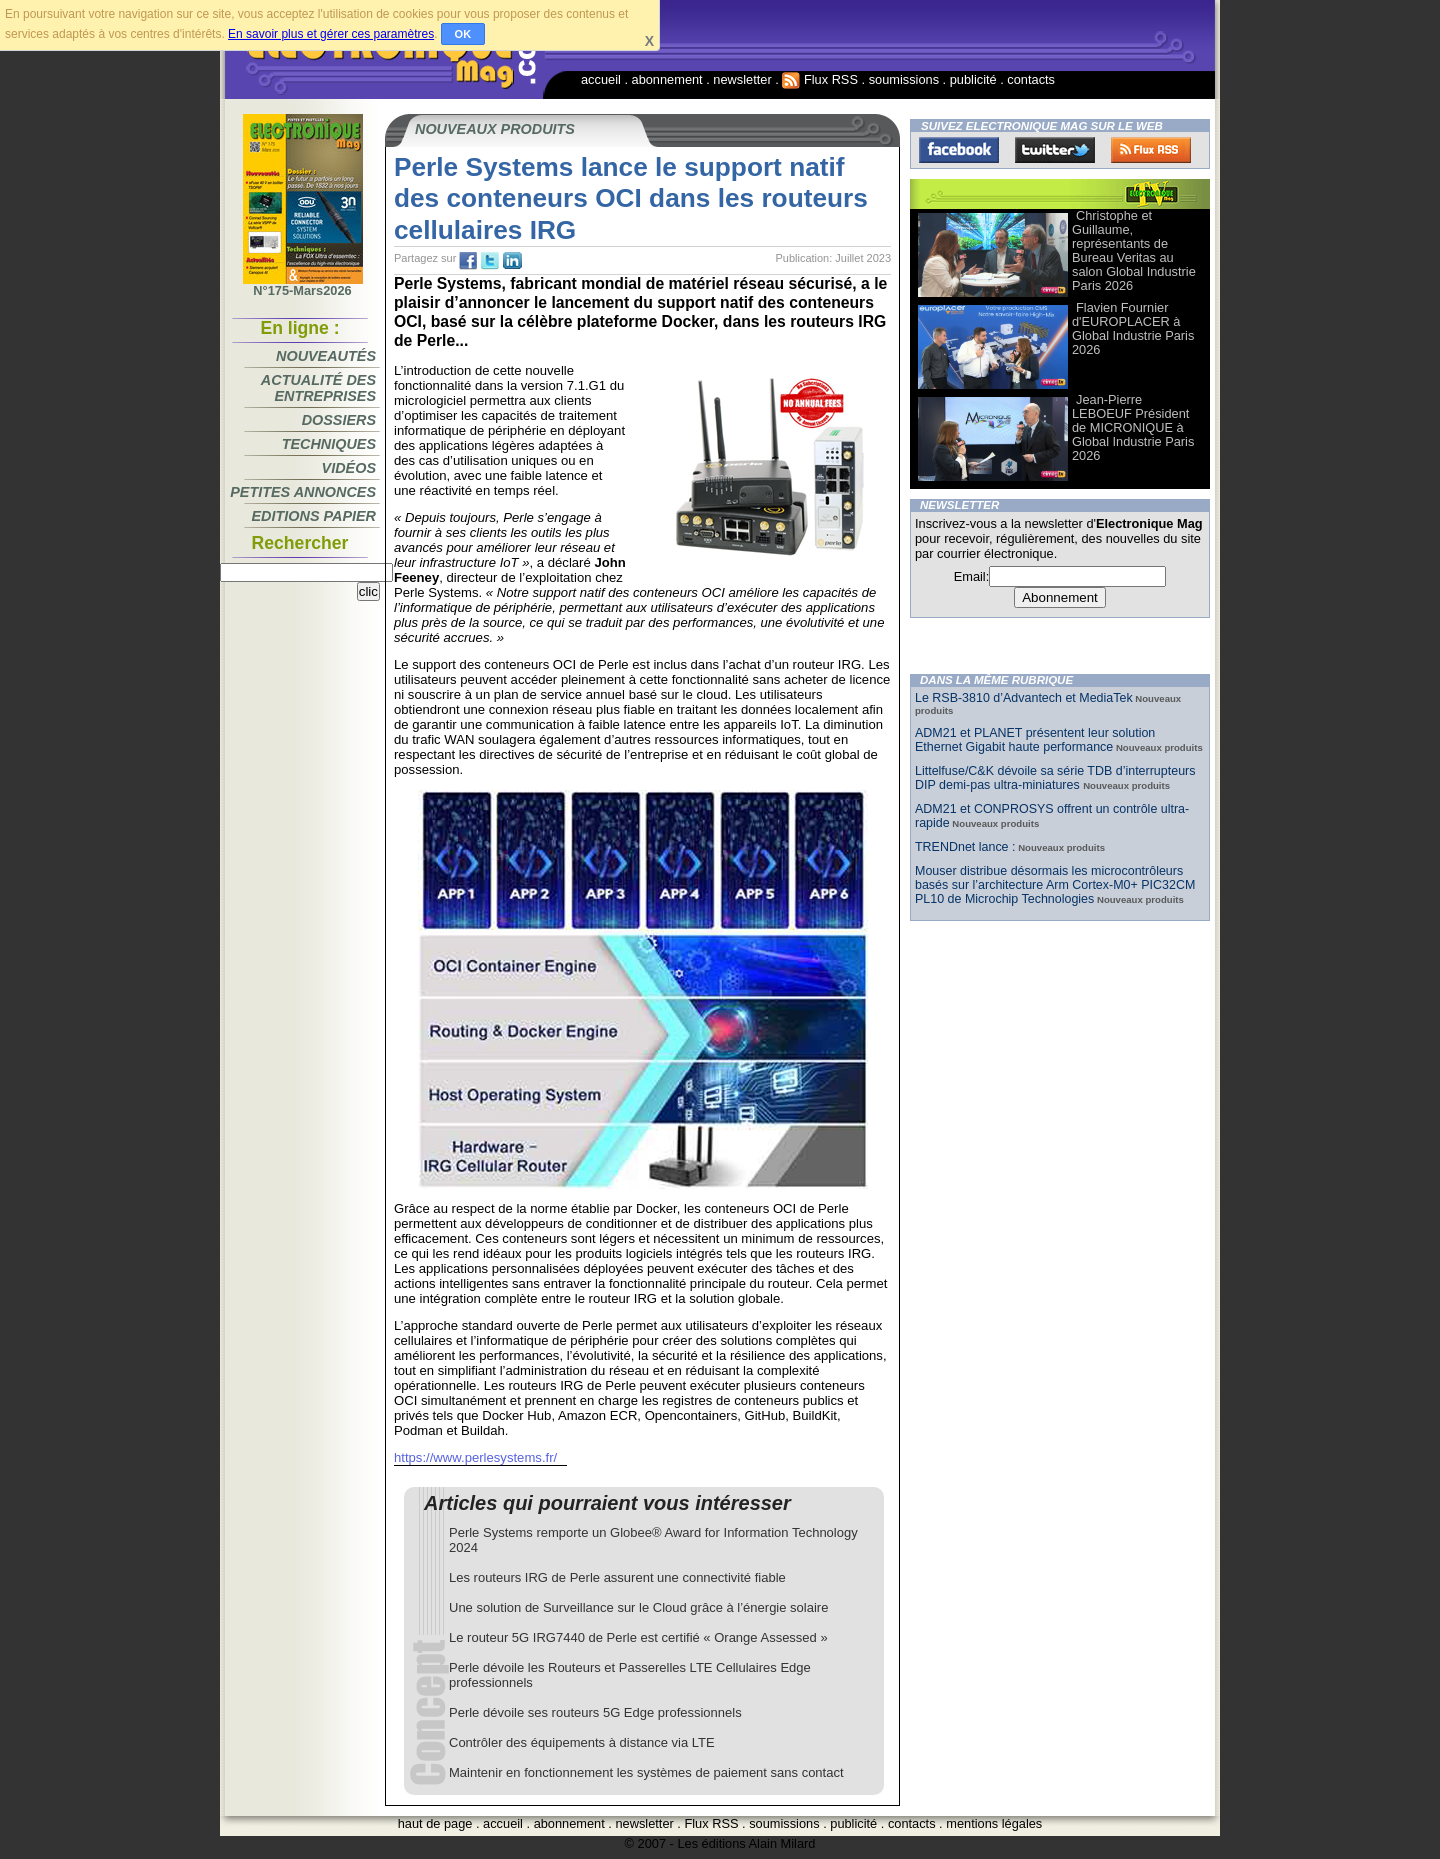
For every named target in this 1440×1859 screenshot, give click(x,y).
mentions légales (994, 1823)
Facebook (959, 150)
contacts (1031, 79)
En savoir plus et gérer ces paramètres (331, 34)
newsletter (742, 79)
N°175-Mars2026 (303, 285)
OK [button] (463, 34)
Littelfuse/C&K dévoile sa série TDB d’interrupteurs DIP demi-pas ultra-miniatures (1055, 778)
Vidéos (349, 468)
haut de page (435, 1823)
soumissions (904, 79)
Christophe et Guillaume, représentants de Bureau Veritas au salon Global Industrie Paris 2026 (1134, 250)
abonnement (667, 79)
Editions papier (314, 516)
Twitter (1055, 150)
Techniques (329, 444)
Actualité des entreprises (318, 388)
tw (490, 261)
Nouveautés (326, 356)
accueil (601, 79)
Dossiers (339, 420)
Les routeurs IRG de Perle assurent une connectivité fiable (617, 1577)
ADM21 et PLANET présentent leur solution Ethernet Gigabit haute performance (1035, 740)
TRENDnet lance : (965, 847)
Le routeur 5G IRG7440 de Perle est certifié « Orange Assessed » (638, 1637)
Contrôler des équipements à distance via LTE (582, 1742)
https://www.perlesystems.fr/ (475, 1457)
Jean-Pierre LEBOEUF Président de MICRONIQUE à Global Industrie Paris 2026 (1133, 427)
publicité (973, 79)
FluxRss (1151, 150)
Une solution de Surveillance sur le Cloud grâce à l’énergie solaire (638, 1607)
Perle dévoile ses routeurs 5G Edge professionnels (595, 1712)
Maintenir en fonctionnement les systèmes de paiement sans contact (646, 1772)
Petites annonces (303, 492)
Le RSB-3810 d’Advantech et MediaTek (1024, 698)
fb (468, 261)
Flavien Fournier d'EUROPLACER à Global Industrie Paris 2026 (1133, 328)
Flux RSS (820, 79)
